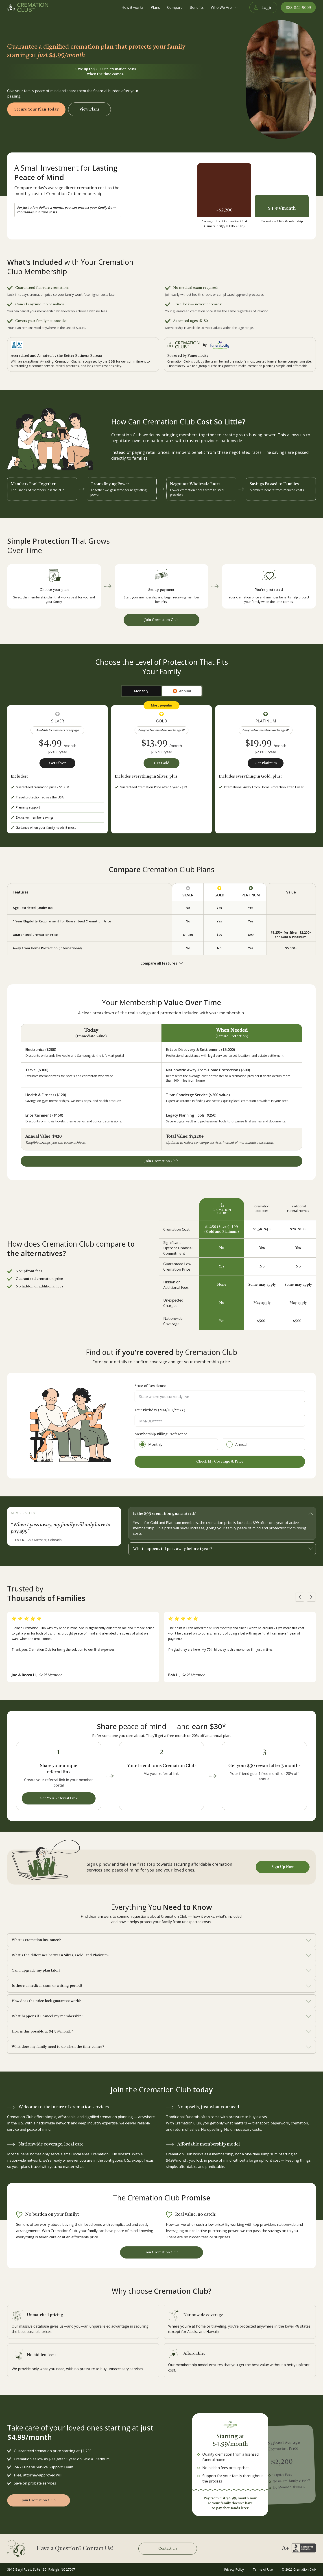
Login (262, 7)
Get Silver (57, 763)
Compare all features (158, 963)
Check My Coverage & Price (219, 1461)
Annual (182, 691)
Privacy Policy (234, 2569)
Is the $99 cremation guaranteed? (223, 1513)
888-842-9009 (298, 7)
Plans (155, 7)
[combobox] (220, 1396)
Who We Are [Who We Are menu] (222, 7)
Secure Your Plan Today (36, 109)
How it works (133, 7)
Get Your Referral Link (58, 1798)
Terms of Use (263, 2569)
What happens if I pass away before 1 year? (223, 1549)
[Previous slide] (299, 1597)
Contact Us (167, 2548)
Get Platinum (266, 763)
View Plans (89, 109)
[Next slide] (311, 1597)
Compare (175, 7)
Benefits (197, 7)
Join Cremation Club (161, 1161)
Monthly (141, 691)
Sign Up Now (283, 1867)
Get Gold (161, 763)
